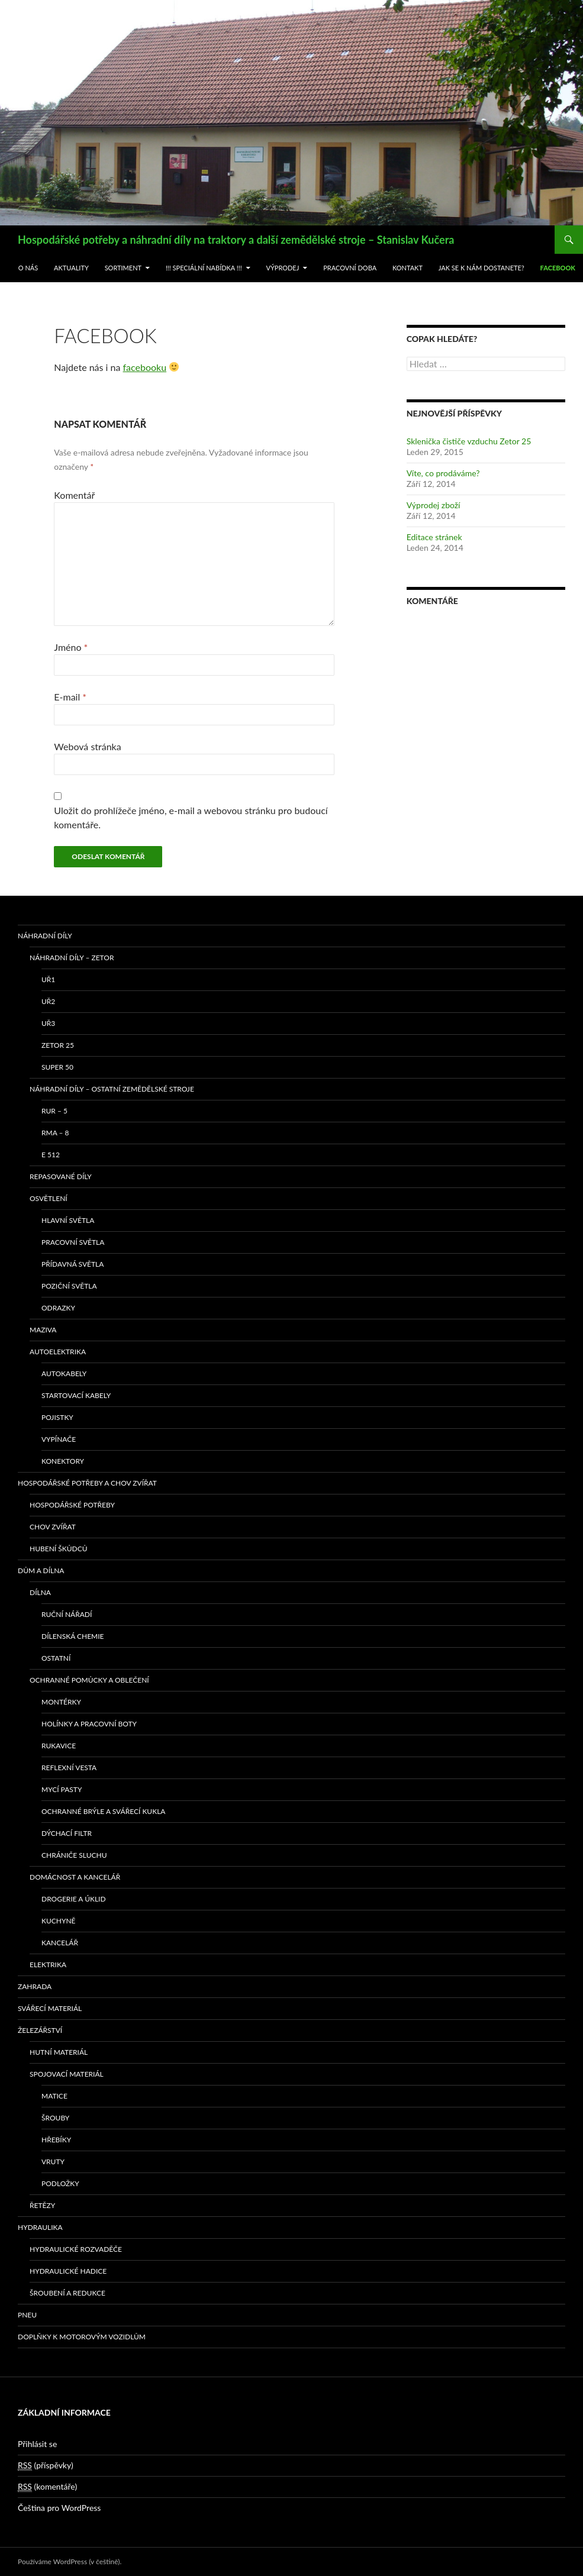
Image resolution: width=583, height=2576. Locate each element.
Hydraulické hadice (68, 2271)
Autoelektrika (58, 1351)
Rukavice (58, 1745)
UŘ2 (48, 1001)
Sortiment (123, 268)
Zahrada (34, 1986)
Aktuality (71, 268)
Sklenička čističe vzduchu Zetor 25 (469, 441)
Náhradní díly (45, 935)
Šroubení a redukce (67, 2292)
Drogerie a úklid (73, 1898)
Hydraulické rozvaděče (76, 2249)
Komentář (74, 495)
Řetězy (42, 2205)
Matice (54, 2095)
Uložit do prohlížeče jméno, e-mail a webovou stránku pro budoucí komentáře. (190, 817)
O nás (28, 268)
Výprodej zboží (433, 505)
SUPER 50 (57, 1067)
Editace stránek (434, 537)
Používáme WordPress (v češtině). (69, 2561)
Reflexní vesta (68, 1767)
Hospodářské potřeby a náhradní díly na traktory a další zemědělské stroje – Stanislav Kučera (236, 239)
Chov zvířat (53, 1526)
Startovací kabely (76, 1395)
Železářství (40, 2030)
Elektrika (48, 1964)
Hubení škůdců (59, 1548)
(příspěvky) (45, 2465)
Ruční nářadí (66, 1614)
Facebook (557, 268)
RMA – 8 (55, 1132)
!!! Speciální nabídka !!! (204, 268)
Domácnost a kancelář (75, 1877)
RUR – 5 (54, 1110)
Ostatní (55, 1658)
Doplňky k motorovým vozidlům (82, 2336)
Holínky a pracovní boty (89, 1723)
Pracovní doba (349, 268)
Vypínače (58, 1439)
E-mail (70, 696)
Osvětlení (48, 1198)
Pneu (27, 2314)
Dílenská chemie (72, 1636)
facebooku (145, 367)
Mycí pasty (61, 1789)
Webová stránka (87, 746)
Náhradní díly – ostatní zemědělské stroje (112, 1088)
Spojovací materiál (67, 2074)
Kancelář (59, 1942)
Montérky (61, 1701)
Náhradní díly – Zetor (72, 957)
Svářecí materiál (50, 2008)
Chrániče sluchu (74, 1855)
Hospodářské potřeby (72, 1504)
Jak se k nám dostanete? (481, 268)
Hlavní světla (67, 1220)
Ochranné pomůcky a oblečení (89, 1680)
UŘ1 (48, 979)
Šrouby (55, 2117)
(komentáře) (47, 2486)
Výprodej (282, 268)
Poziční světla (69, 1285)
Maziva (43, 1329)
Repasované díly (61, 1176)
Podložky (60, 2183)
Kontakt (407, 268)
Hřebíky (56, 2139)
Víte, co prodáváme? (443, 473)
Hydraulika (40, 2227)
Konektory (62, 1461)
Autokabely (63, 1373)
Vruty (53, 2161)
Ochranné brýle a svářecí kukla (103, 1811)
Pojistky (57, 1417)
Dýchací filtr (66, 1833)
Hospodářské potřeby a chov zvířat (87, 1483)
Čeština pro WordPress (59, 2508)
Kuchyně (58, 1920)
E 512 (50, 1154)
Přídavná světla (72, 1264)
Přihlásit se (37, 2444)
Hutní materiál (59, 2052)
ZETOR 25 (57, 1045)
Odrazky (58, 1307)
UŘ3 (48, 1023)
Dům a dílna (41, 1570)
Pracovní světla (72, 1242)
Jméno (71, 647)
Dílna (40, 1592)
